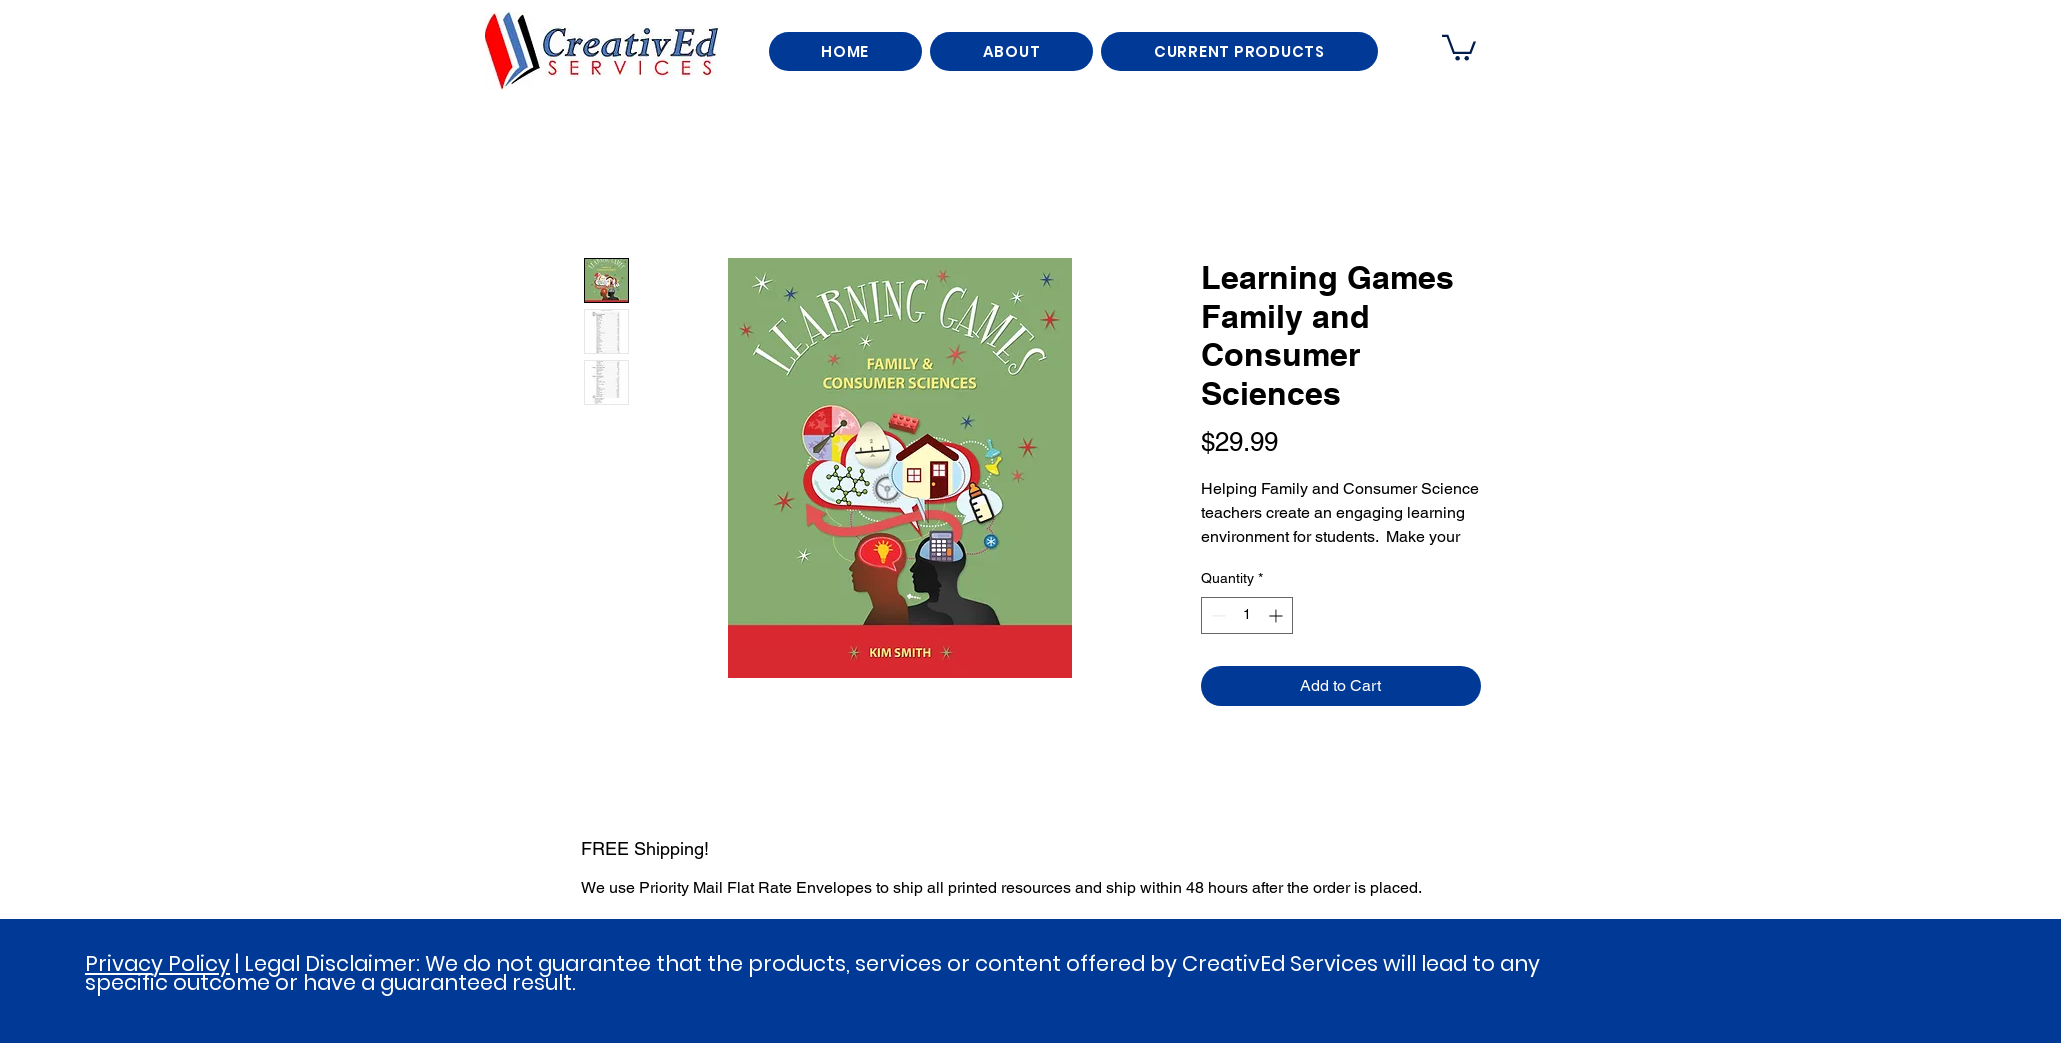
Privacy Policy (157, 963)
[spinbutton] (1247, 615)
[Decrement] (1216, 615)
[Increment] (1277, 615)
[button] (1459, 46)
